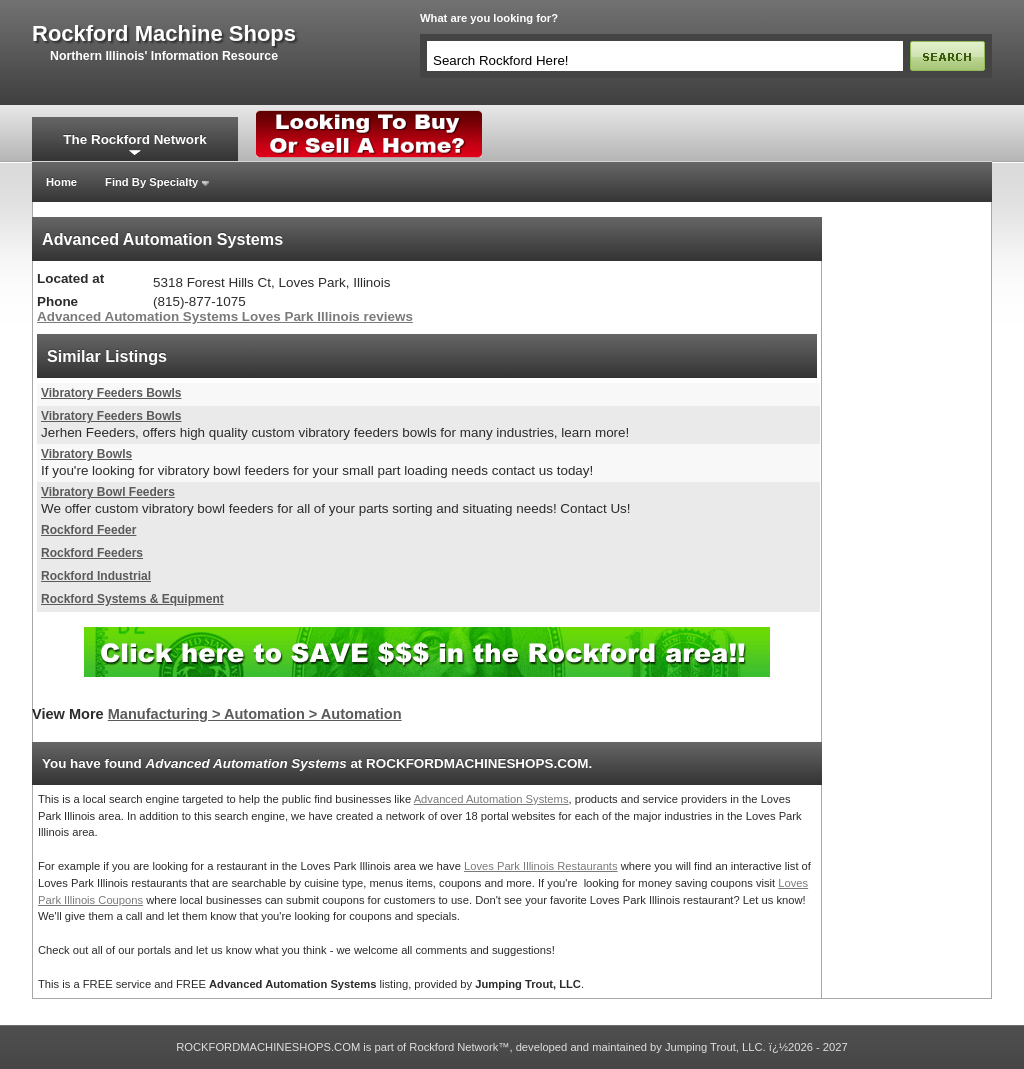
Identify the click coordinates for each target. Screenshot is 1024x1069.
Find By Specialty (151, 182)
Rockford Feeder (88, 530)
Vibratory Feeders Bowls (111, 393)
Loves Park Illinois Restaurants (541, 866)
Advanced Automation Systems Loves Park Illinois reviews (225, 316)
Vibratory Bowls (86, 454)
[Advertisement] (907, 517)
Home (61, 182)
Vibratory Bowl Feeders (108, 492)
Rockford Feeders (92, 553)
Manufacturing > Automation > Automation (255, 714)
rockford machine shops (164, 34)
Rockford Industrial (96, 576)
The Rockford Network (134, 139)
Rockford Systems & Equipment (132, 599)
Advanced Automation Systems (491, 799)
